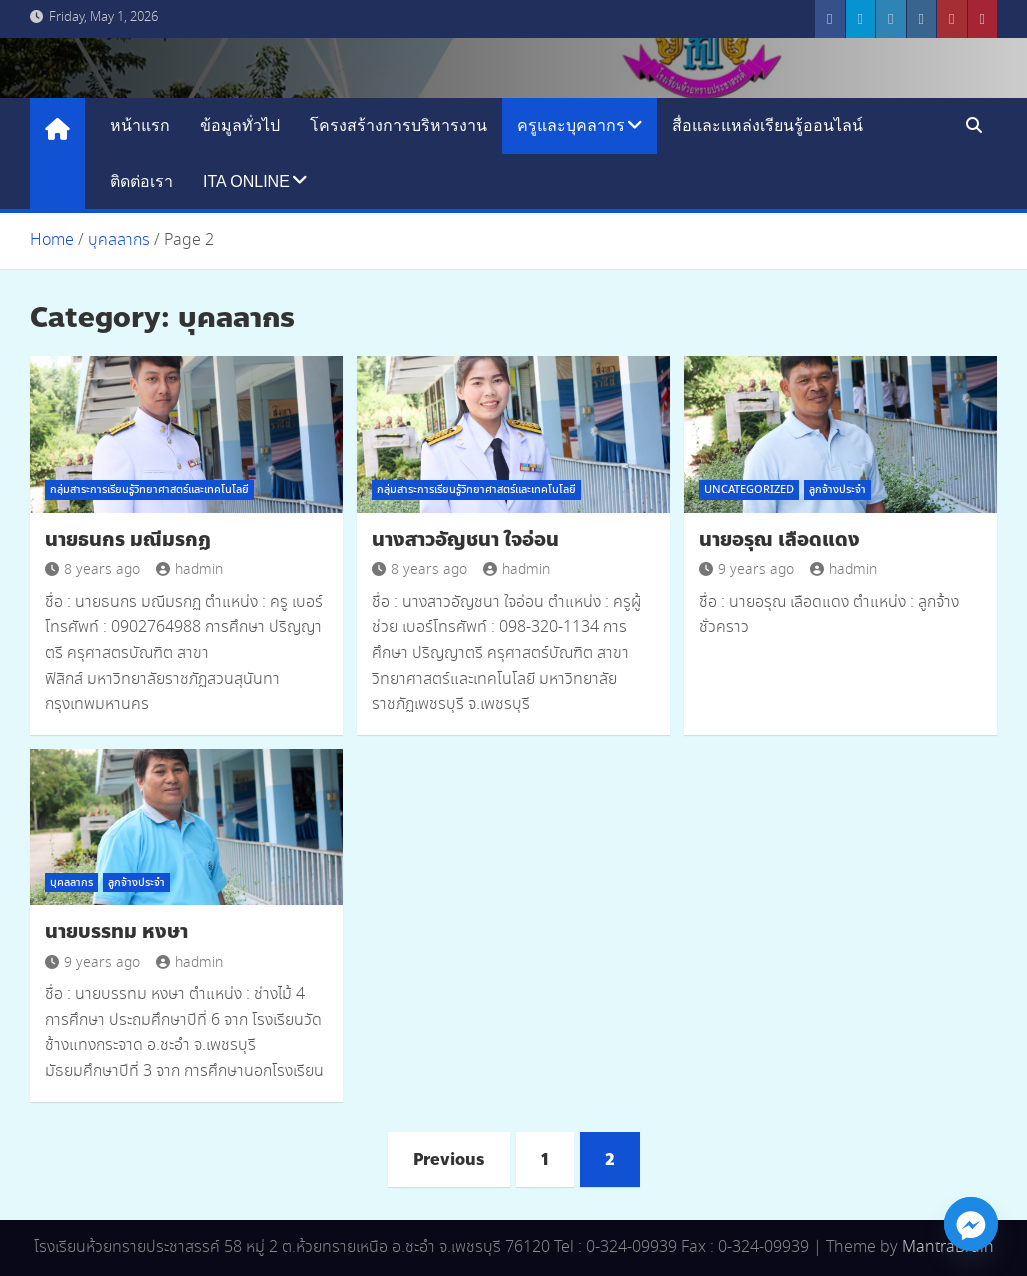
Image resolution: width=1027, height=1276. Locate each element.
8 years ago (92, 570)
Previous (449, 1159)
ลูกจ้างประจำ (837, 490)
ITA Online (246, 181)
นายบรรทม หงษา (116, 931)
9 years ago (746, 570)
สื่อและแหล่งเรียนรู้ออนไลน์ (767, 125)
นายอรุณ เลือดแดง (779, 539)
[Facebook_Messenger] (971, 1224)
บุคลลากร (71, 883)
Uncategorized (749, 490)
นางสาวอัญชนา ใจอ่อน (465, 539)
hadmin (189, 570)
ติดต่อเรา (141, 181)
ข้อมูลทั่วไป (240, 125)
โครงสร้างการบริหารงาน (398, 125)
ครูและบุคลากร (571, 125)
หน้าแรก (140, 125)
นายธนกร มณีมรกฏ (128, 539)
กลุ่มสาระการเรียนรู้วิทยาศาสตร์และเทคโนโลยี (149, 490)
